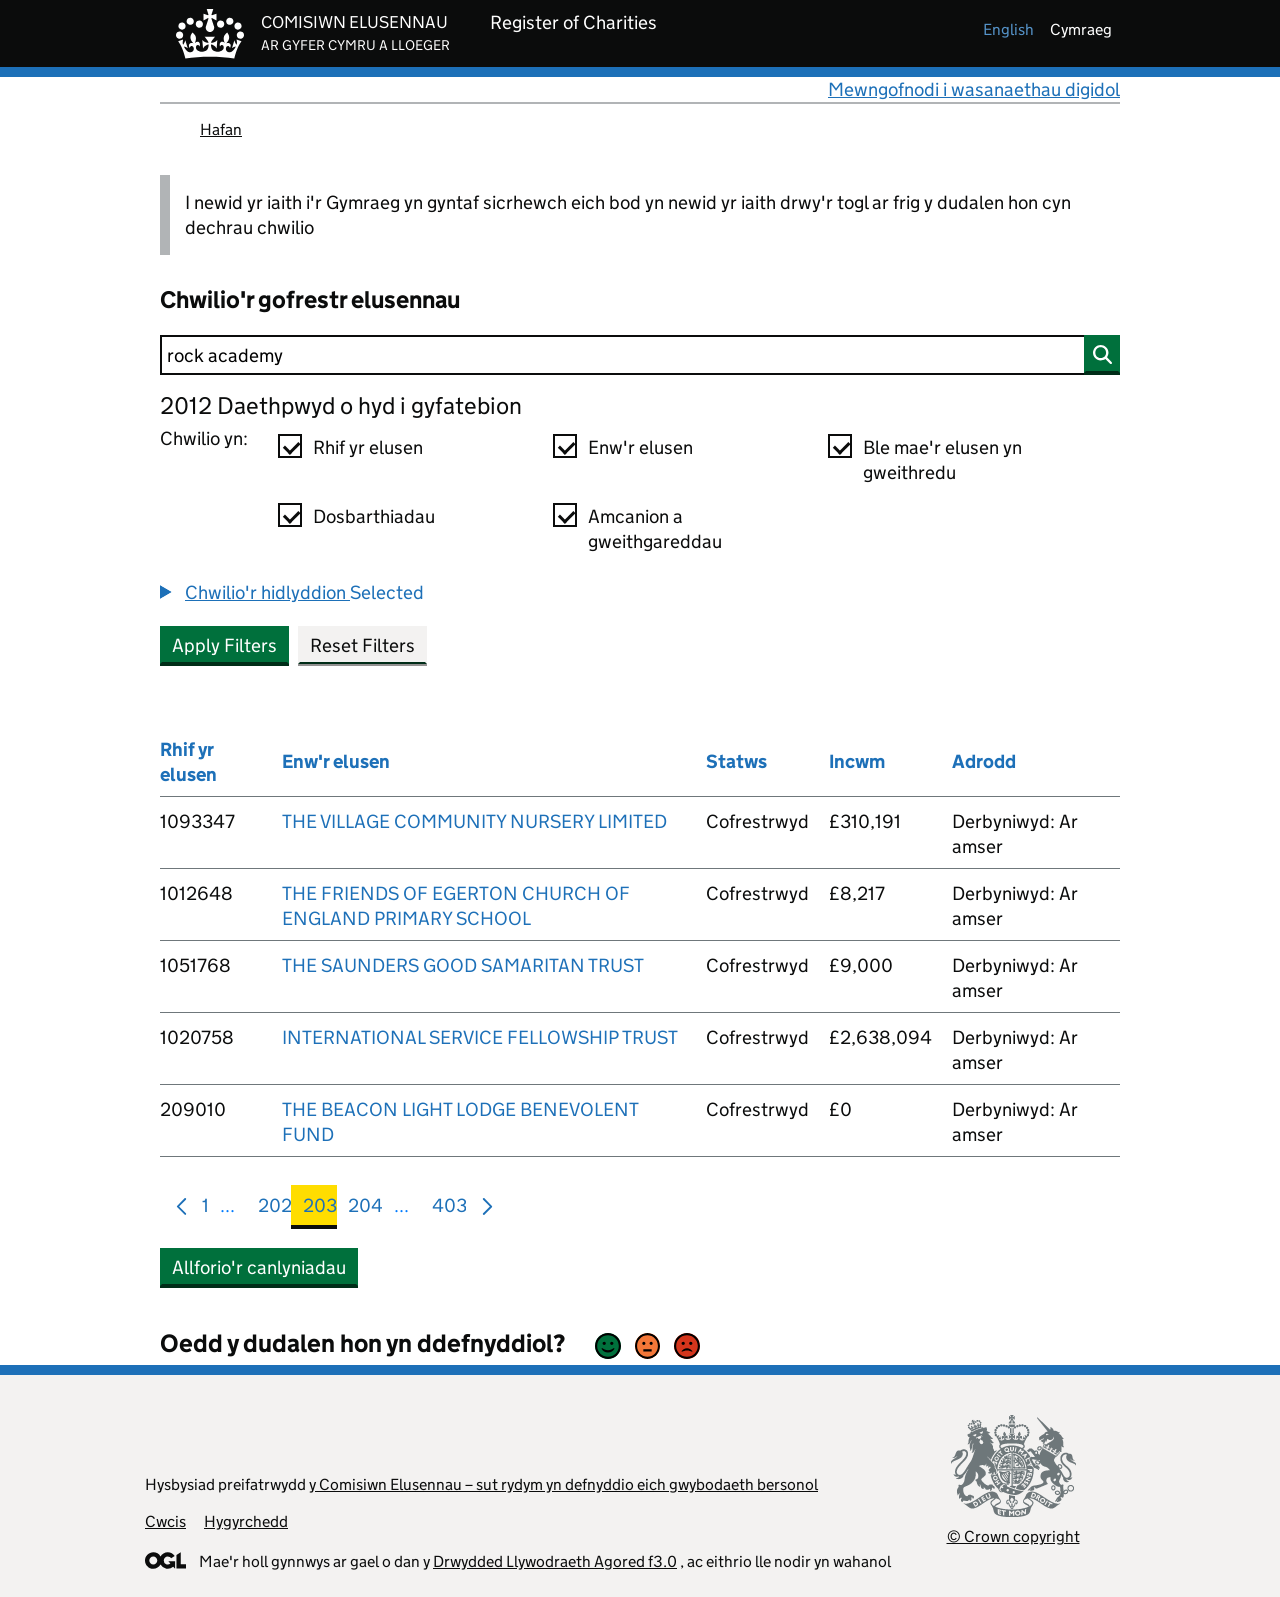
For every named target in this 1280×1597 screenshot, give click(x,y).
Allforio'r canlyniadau (259, 1267)
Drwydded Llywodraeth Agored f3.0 (555, 1561)
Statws (736, 761)
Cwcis (165, 1521)
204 (365, 1209)
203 (320, 1209)
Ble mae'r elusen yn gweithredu (942, 460)
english (1008, 29)
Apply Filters (224, 645)
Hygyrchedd (246, 1521)
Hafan (221, 129)
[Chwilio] (640, 355)
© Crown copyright (1013, 1536)
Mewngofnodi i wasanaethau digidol (974, 89)
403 (449, 1209)
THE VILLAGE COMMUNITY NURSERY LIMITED (474, 821)
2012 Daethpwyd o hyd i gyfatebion (341, 405)
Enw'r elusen (640, 447)
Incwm (857, 761)
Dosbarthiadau (374, 516)
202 (275, 1209)
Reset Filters (362, 645)
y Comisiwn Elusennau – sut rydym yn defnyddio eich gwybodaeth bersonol (563, 1484)
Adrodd (984, 761)
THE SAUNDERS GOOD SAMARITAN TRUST (463, 965)
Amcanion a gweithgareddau (655, 529)
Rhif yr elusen (368, 447)
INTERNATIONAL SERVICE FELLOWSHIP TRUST (480, 1037)
